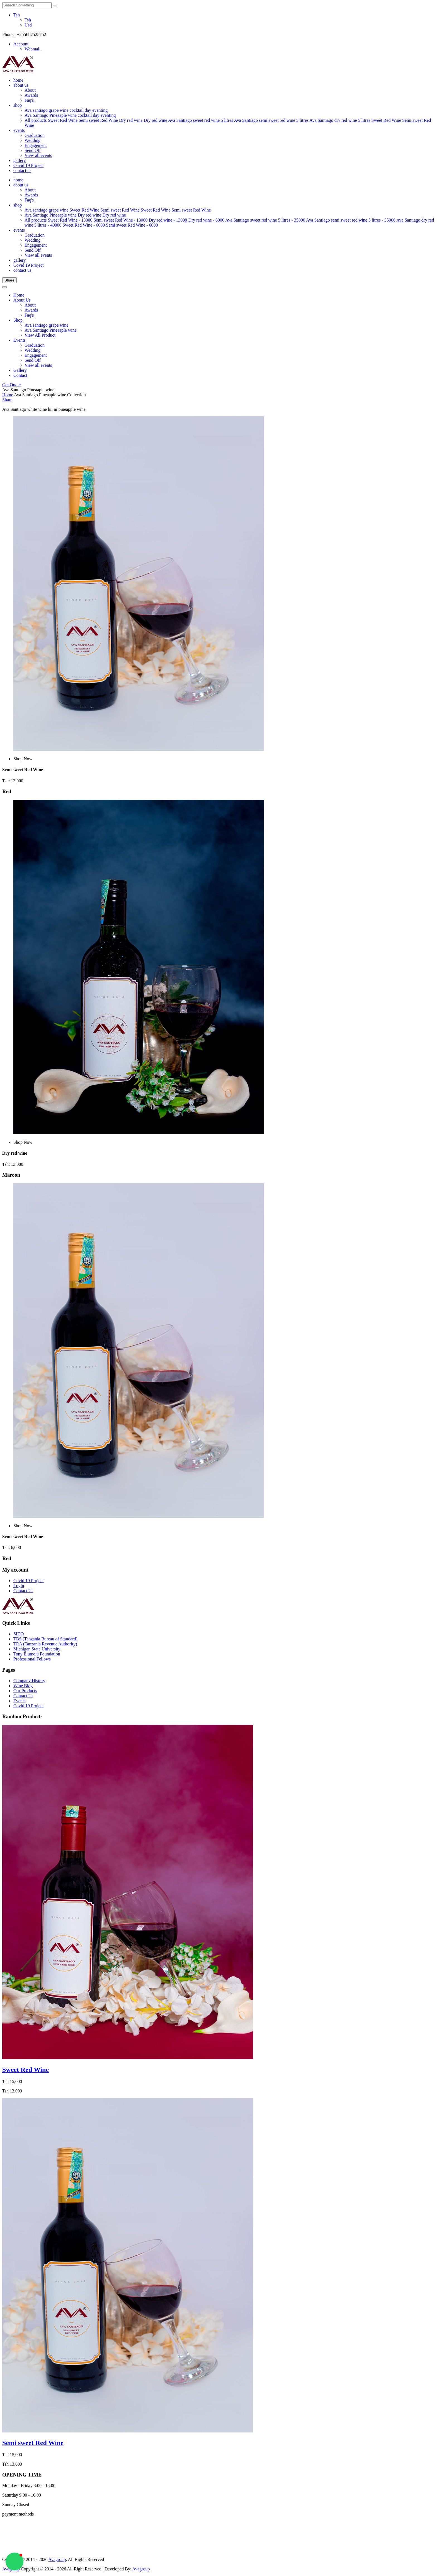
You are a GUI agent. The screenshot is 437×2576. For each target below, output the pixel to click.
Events (19, 340)
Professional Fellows (32, 1659)
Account (20, 44)
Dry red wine (130, 120)
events (19, 130)
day (88, 110)
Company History (29, 1680)
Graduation (35, 135)
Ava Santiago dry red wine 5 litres (339, 120)
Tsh (16, 15)
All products (36, 120)
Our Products (25, 1690)
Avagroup (57, 2559)
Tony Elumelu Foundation (36, 1654)
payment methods (18, 2514)
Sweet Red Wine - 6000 (83, 225)
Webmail (32, 49)
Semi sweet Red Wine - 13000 (120, 220)
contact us (22, 170)
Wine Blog (23, 1685)
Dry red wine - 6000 (206, 220)
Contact (20, 375)
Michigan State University (36, 1649)
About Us (22, 300)
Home (18, 295)
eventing (100, 110)
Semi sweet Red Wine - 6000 (132, 225)
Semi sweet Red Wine (98, 120)
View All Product (40, 335)
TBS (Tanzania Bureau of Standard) (45, 1639)
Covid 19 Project (28, 165)
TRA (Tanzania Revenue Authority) (45, 1644)
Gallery (20, 370)
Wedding (32, 140)
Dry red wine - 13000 (168, 220)
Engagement (36, 145)
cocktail (76, 110)
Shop (18, 320)
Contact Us (23, 1590)
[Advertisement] (19, 2534)
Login (18, 1585)
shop (17, 105)
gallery (19, 160)
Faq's (29, 100)
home (18, 80)
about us (20, 85)
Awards (31, 95)
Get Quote (11, 384)
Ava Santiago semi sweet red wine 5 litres (271, 120)
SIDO (18, 1633)
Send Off (33, 150)
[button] (14, 2561)
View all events (38, 155)
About (30, 90)
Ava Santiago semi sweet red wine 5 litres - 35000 (350, 220)
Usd (28, 25)
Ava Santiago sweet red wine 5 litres (200, 120)
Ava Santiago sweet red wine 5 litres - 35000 (265, 220)
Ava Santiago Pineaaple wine (51, 115)
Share (9, 280)
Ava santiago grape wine (46, 110)
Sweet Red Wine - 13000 (70, 220)
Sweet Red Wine (63, 120)
